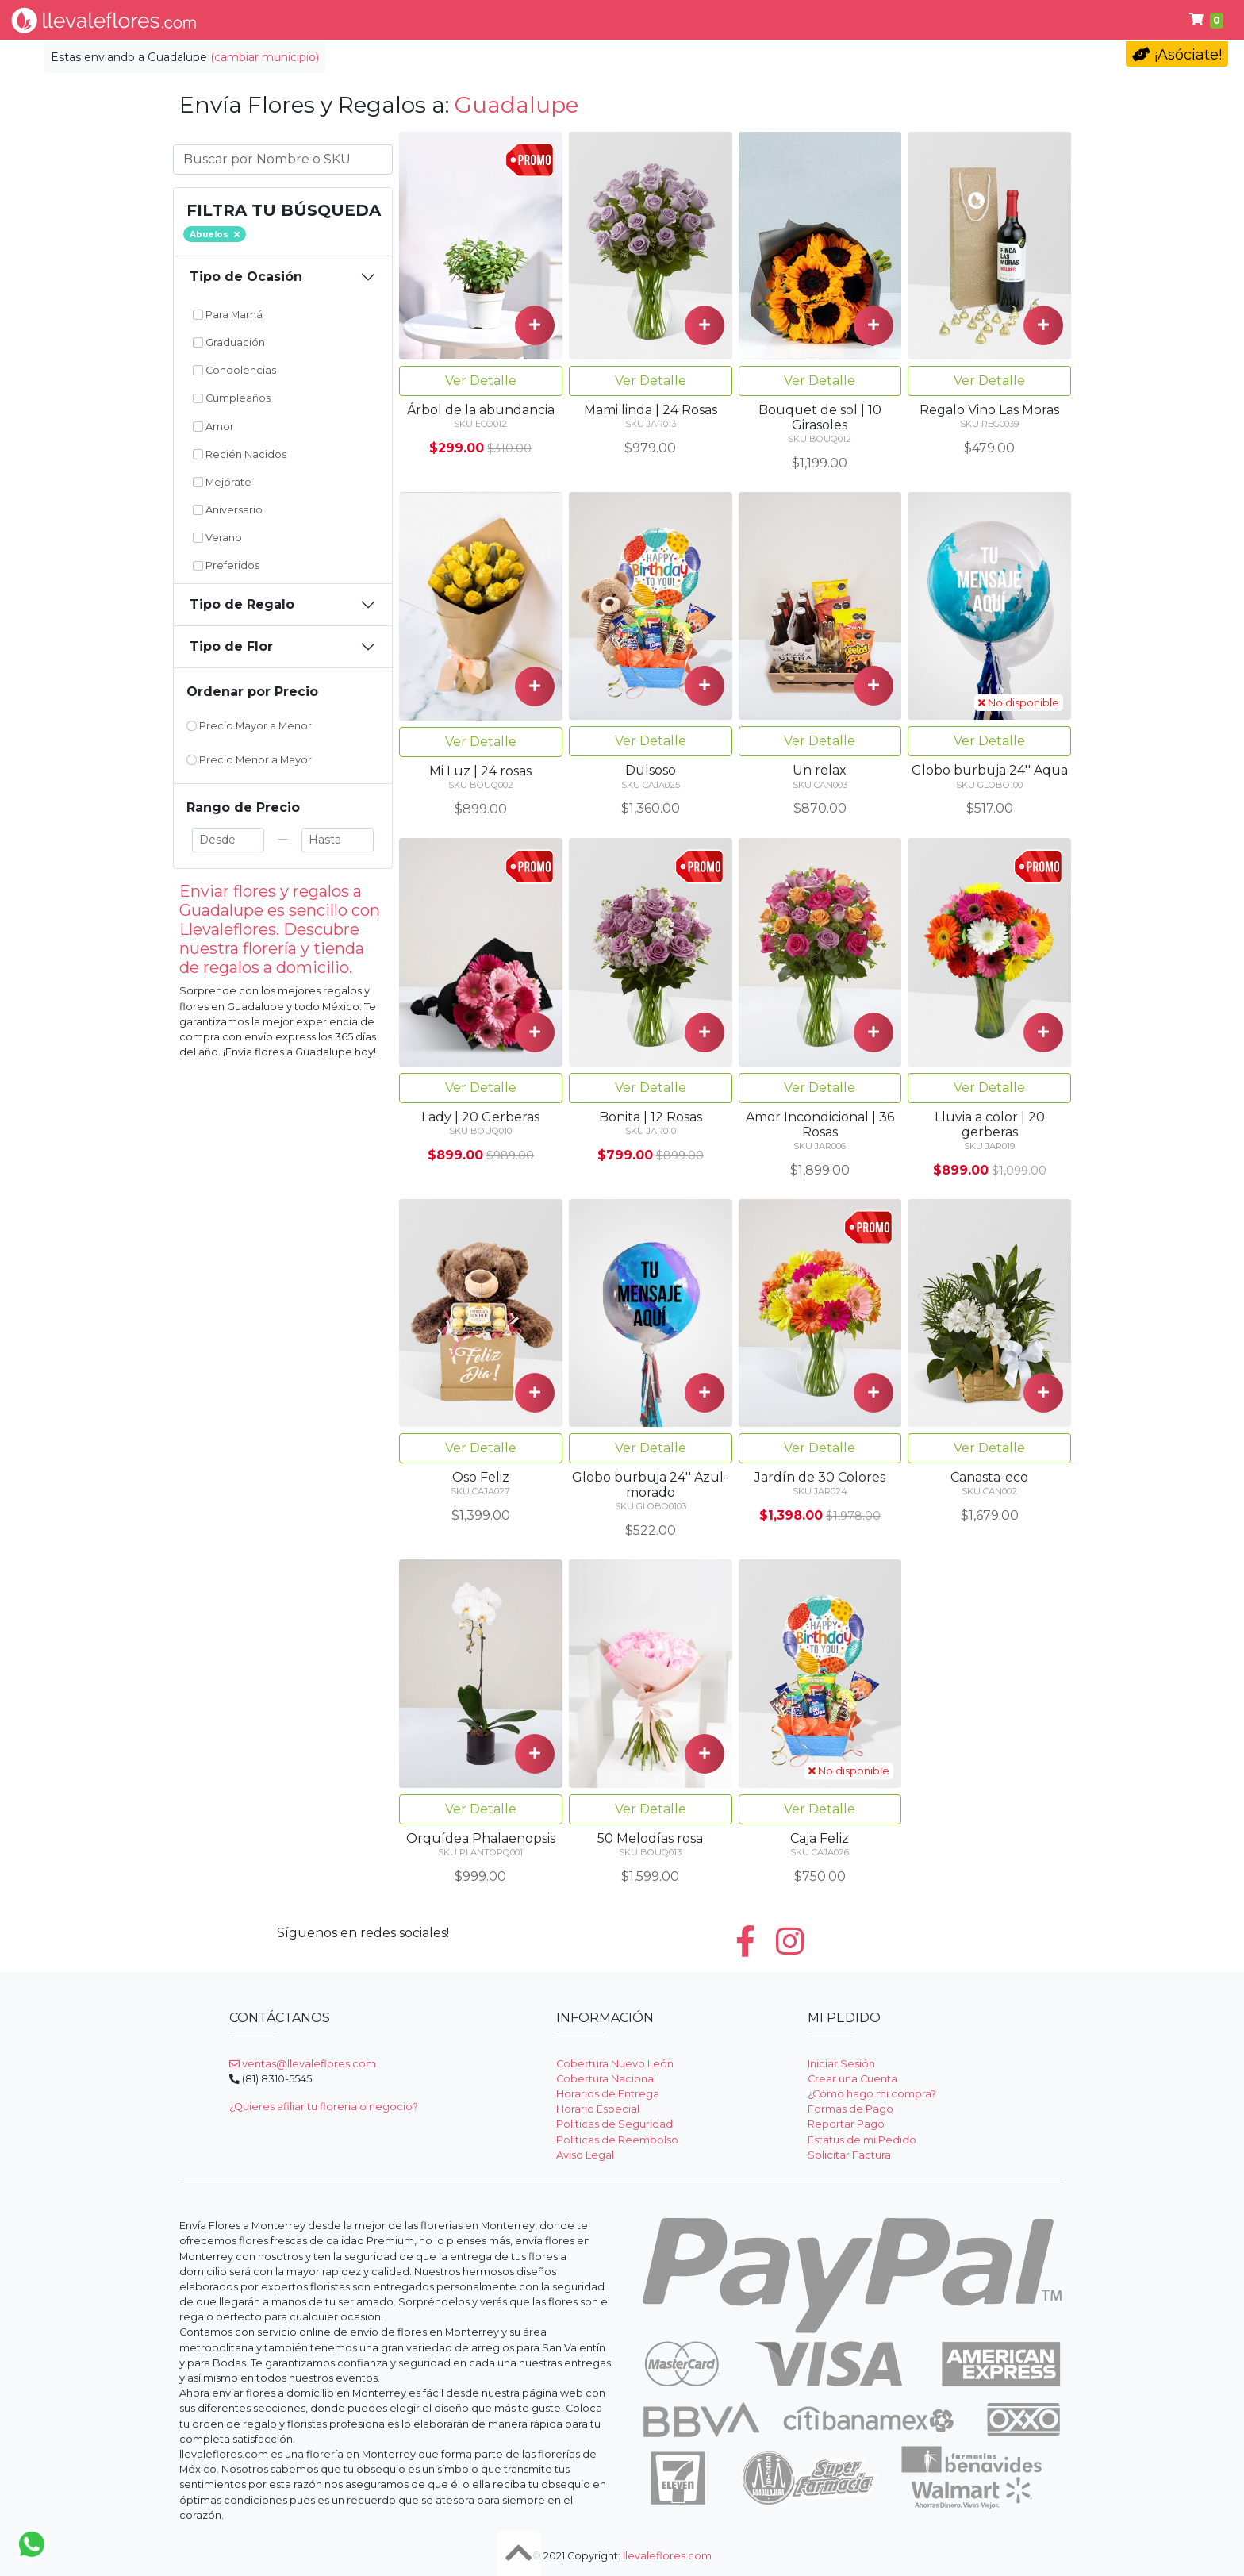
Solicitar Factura (849, 2155)
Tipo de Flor (400, 20)
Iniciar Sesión (841, 2064)
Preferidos (226, 565)
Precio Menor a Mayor (249, 760)
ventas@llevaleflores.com (302, 2064)
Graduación (229, 342)
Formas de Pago (850, 2109)
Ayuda (1013, 20)
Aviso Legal (585, 2155)
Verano (217, 538)
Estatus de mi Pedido (862, 2140)
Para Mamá (228, 315)
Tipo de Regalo (242, 604)
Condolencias (706, 20)
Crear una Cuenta (852, 2079)
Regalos (606, 20)
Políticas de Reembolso (617, 2140)
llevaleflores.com (667, 2556)
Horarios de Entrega (607, 2094)
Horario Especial (597, 2109)
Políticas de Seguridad (614, 2124)
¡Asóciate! (1177, 54)
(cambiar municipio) (264, 57)
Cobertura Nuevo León (615, 2064)
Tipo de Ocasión (246, 276)
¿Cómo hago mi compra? (872, 2094)
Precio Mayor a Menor (249, 726)
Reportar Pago (846, 2124)
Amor (213, 427)
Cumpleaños (822, 20)
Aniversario (228, 510)
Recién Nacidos (239, 454)
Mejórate (222, 482)
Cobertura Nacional (606, 2079)
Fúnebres (930, 20)
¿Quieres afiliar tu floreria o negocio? (323, 2107)
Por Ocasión (510, 20)
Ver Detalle (480, 380)
